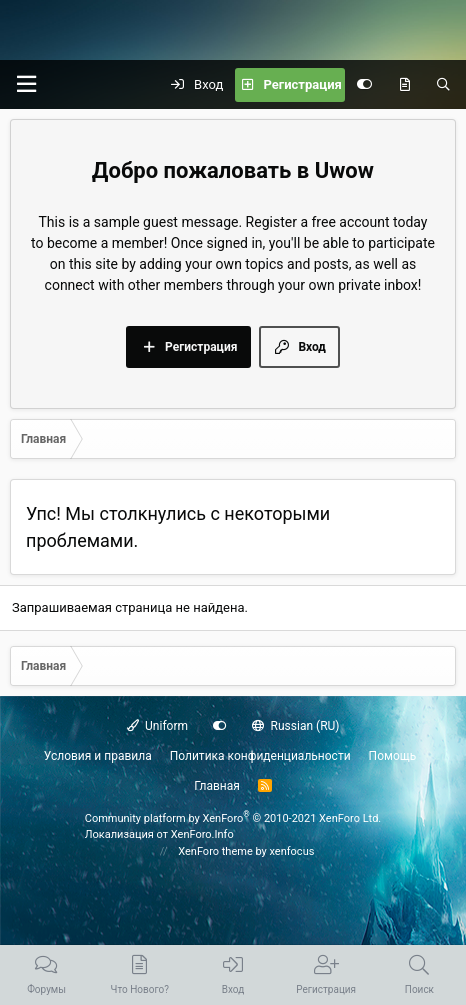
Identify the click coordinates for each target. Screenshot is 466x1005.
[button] (26, 84)
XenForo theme (215, 851)
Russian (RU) (295, 726)
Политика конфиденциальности (260, 756)
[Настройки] (364, 85)
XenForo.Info (202, 834)
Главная (217, 786)
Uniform (158, 726)
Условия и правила (98, 756)
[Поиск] (443, 85)
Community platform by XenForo (233, 818)
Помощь (393, 756)
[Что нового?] (404, 85)
